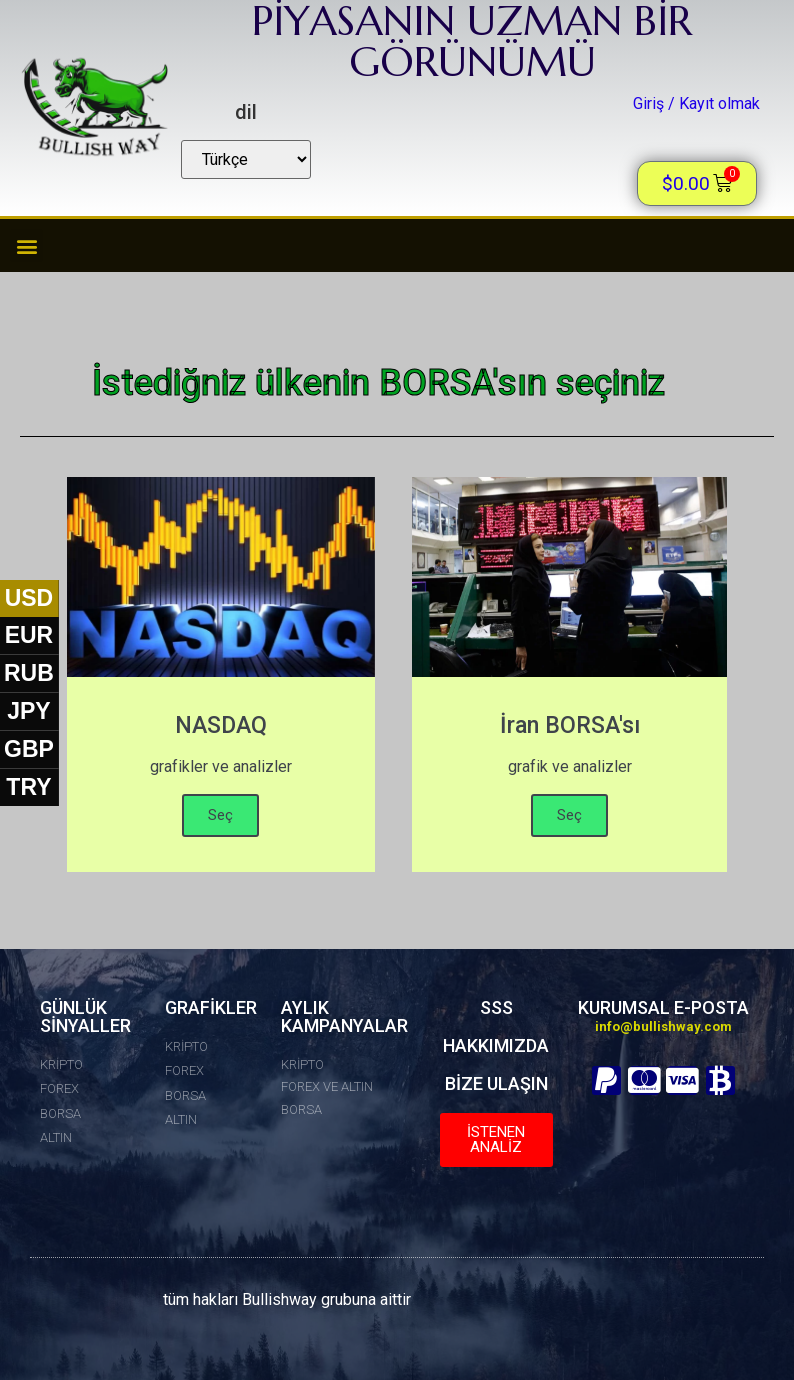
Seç (220, 815)
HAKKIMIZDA (496, 1045)
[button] (26, 245)
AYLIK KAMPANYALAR (344, 1016)
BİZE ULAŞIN (496, 1083)
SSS (496, 1007)
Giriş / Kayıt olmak (696, 103)
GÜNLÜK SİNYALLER (85, 1016)
